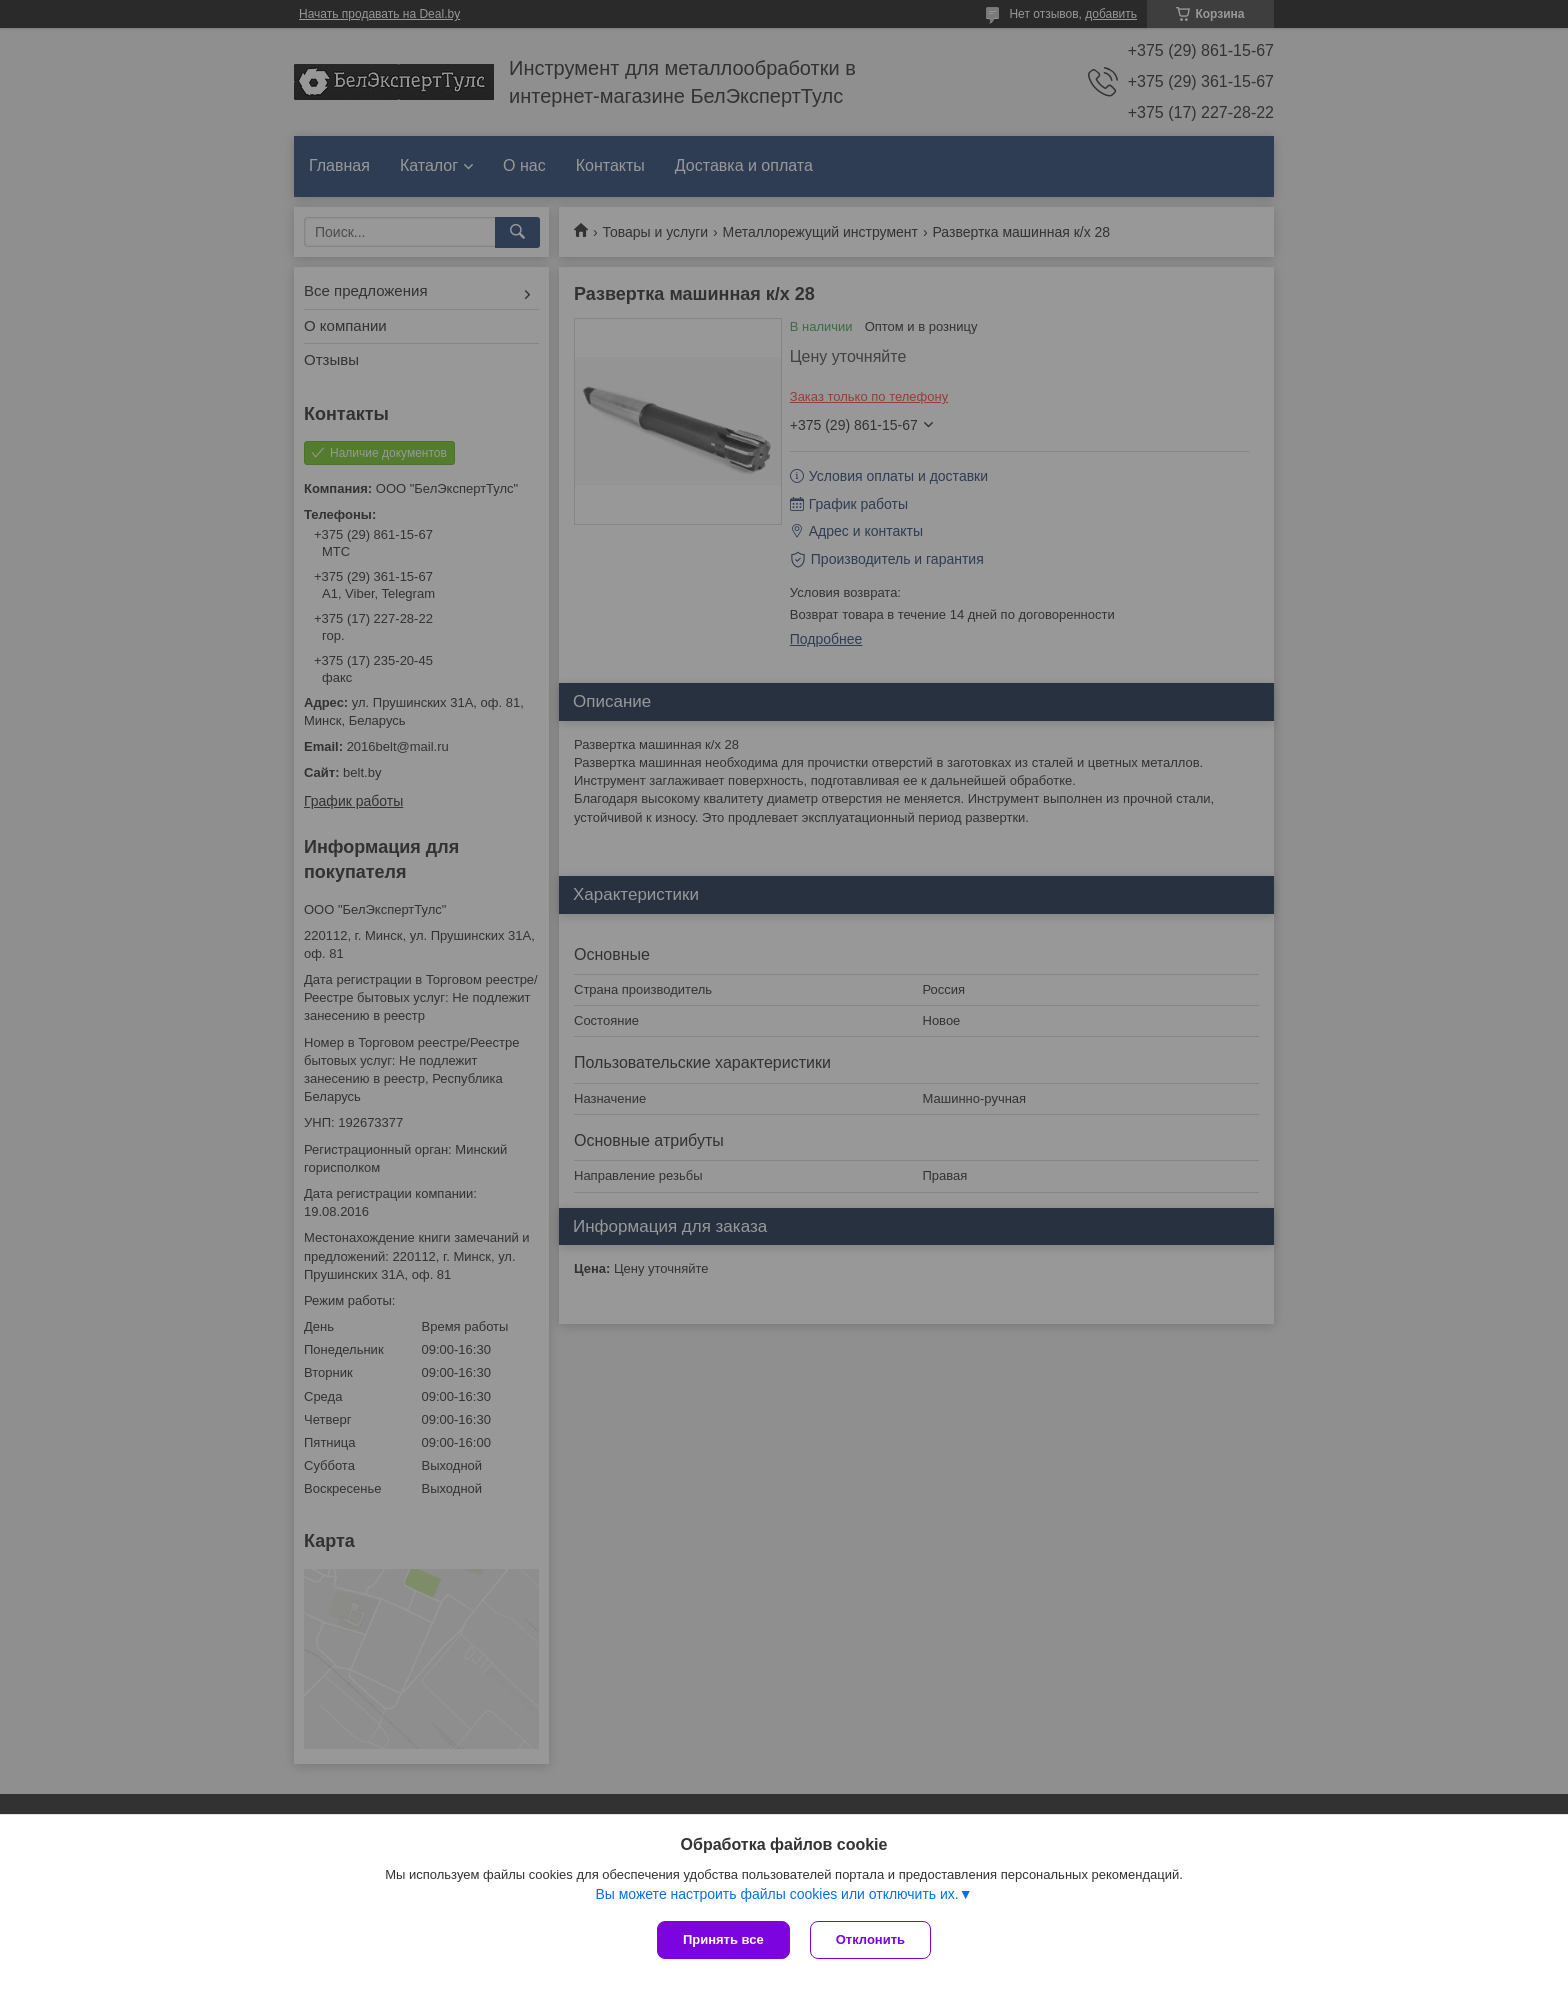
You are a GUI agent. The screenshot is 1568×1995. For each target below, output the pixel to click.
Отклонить (870, 1939)
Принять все (723, 1939)
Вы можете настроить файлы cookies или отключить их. (776, 1894)
